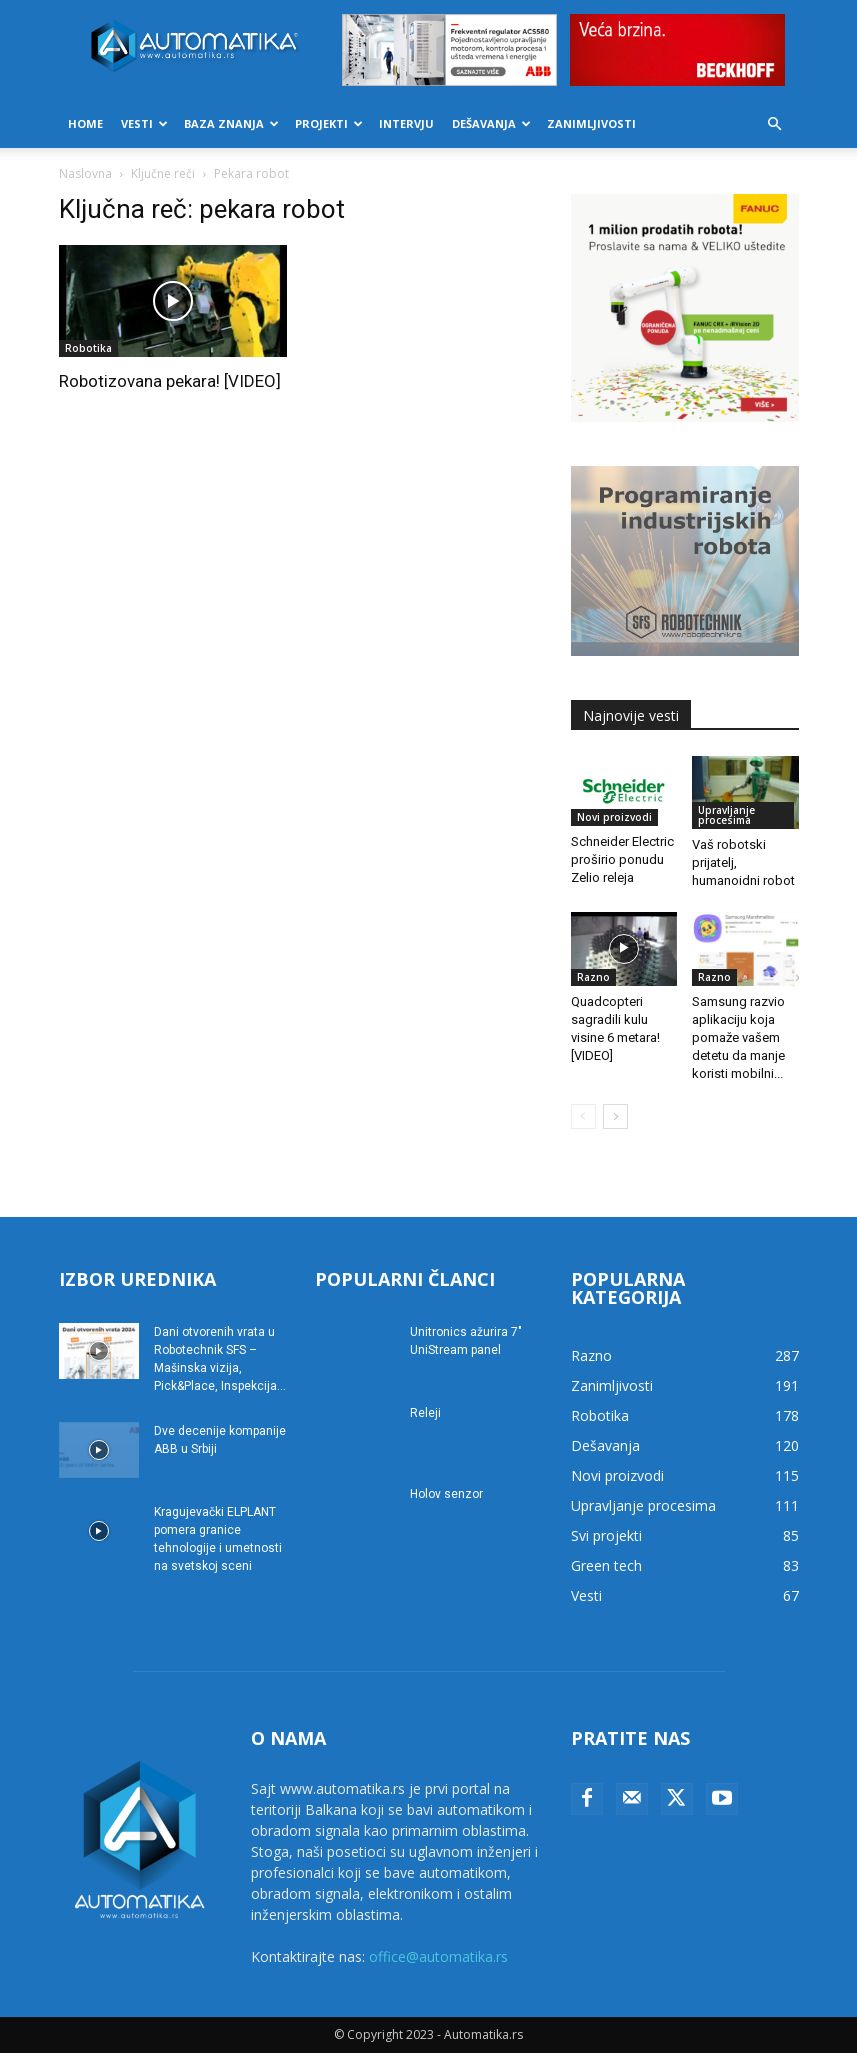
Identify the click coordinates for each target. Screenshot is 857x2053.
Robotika (88, 348)
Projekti (329, 123)
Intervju (406, 123)
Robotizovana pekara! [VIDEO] (170, 381)
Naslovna (85, 173)
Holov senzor (446, 1494)
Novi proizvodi (614, 817)
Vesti (144, 123)
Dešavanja (491, 123)
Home (85, 123)
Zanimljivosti (591, 123)
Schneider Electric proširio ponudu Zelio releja (622, 859)
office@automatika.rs (438, 1956)
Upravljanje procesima (726, 815)
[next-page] (615, 1116)
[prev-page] (583, 1116)
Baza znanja (231, 123)
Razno (593, 977)
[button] (775, 124)
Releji (425, 1413)
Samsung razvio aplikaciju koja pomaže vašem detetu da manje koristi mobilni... (738, 1037)
